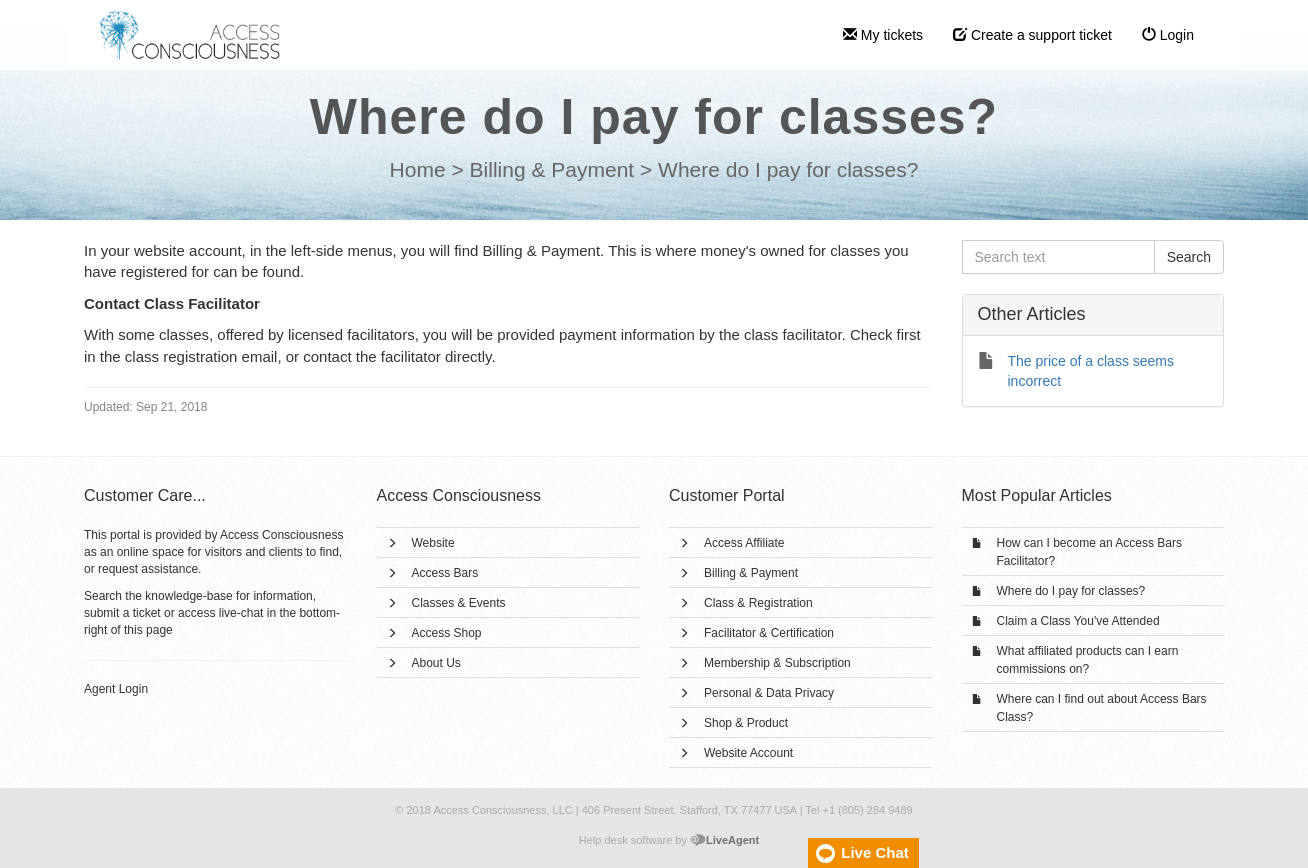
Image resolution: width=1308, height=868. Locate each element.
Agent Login (116, 689)
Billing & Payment (751, 573)
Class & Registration (758, 603)
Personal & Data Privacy (769, 693)
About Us (436, 663)
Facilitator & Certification (769, 633)
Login (1168, 35)
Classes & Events (459, 603)
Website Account (748, 753)
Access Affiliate (744, 543)
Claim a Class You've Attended (1078, 621)
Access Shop (447, 633)
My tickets (883, 35)
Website (433, 543)
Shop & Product (746, 723)
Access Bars (445, 573)
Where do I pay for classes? (1071, 591)
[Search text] (1058, 257)
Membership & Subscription (777, 663)
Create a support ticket (1032, 35)
